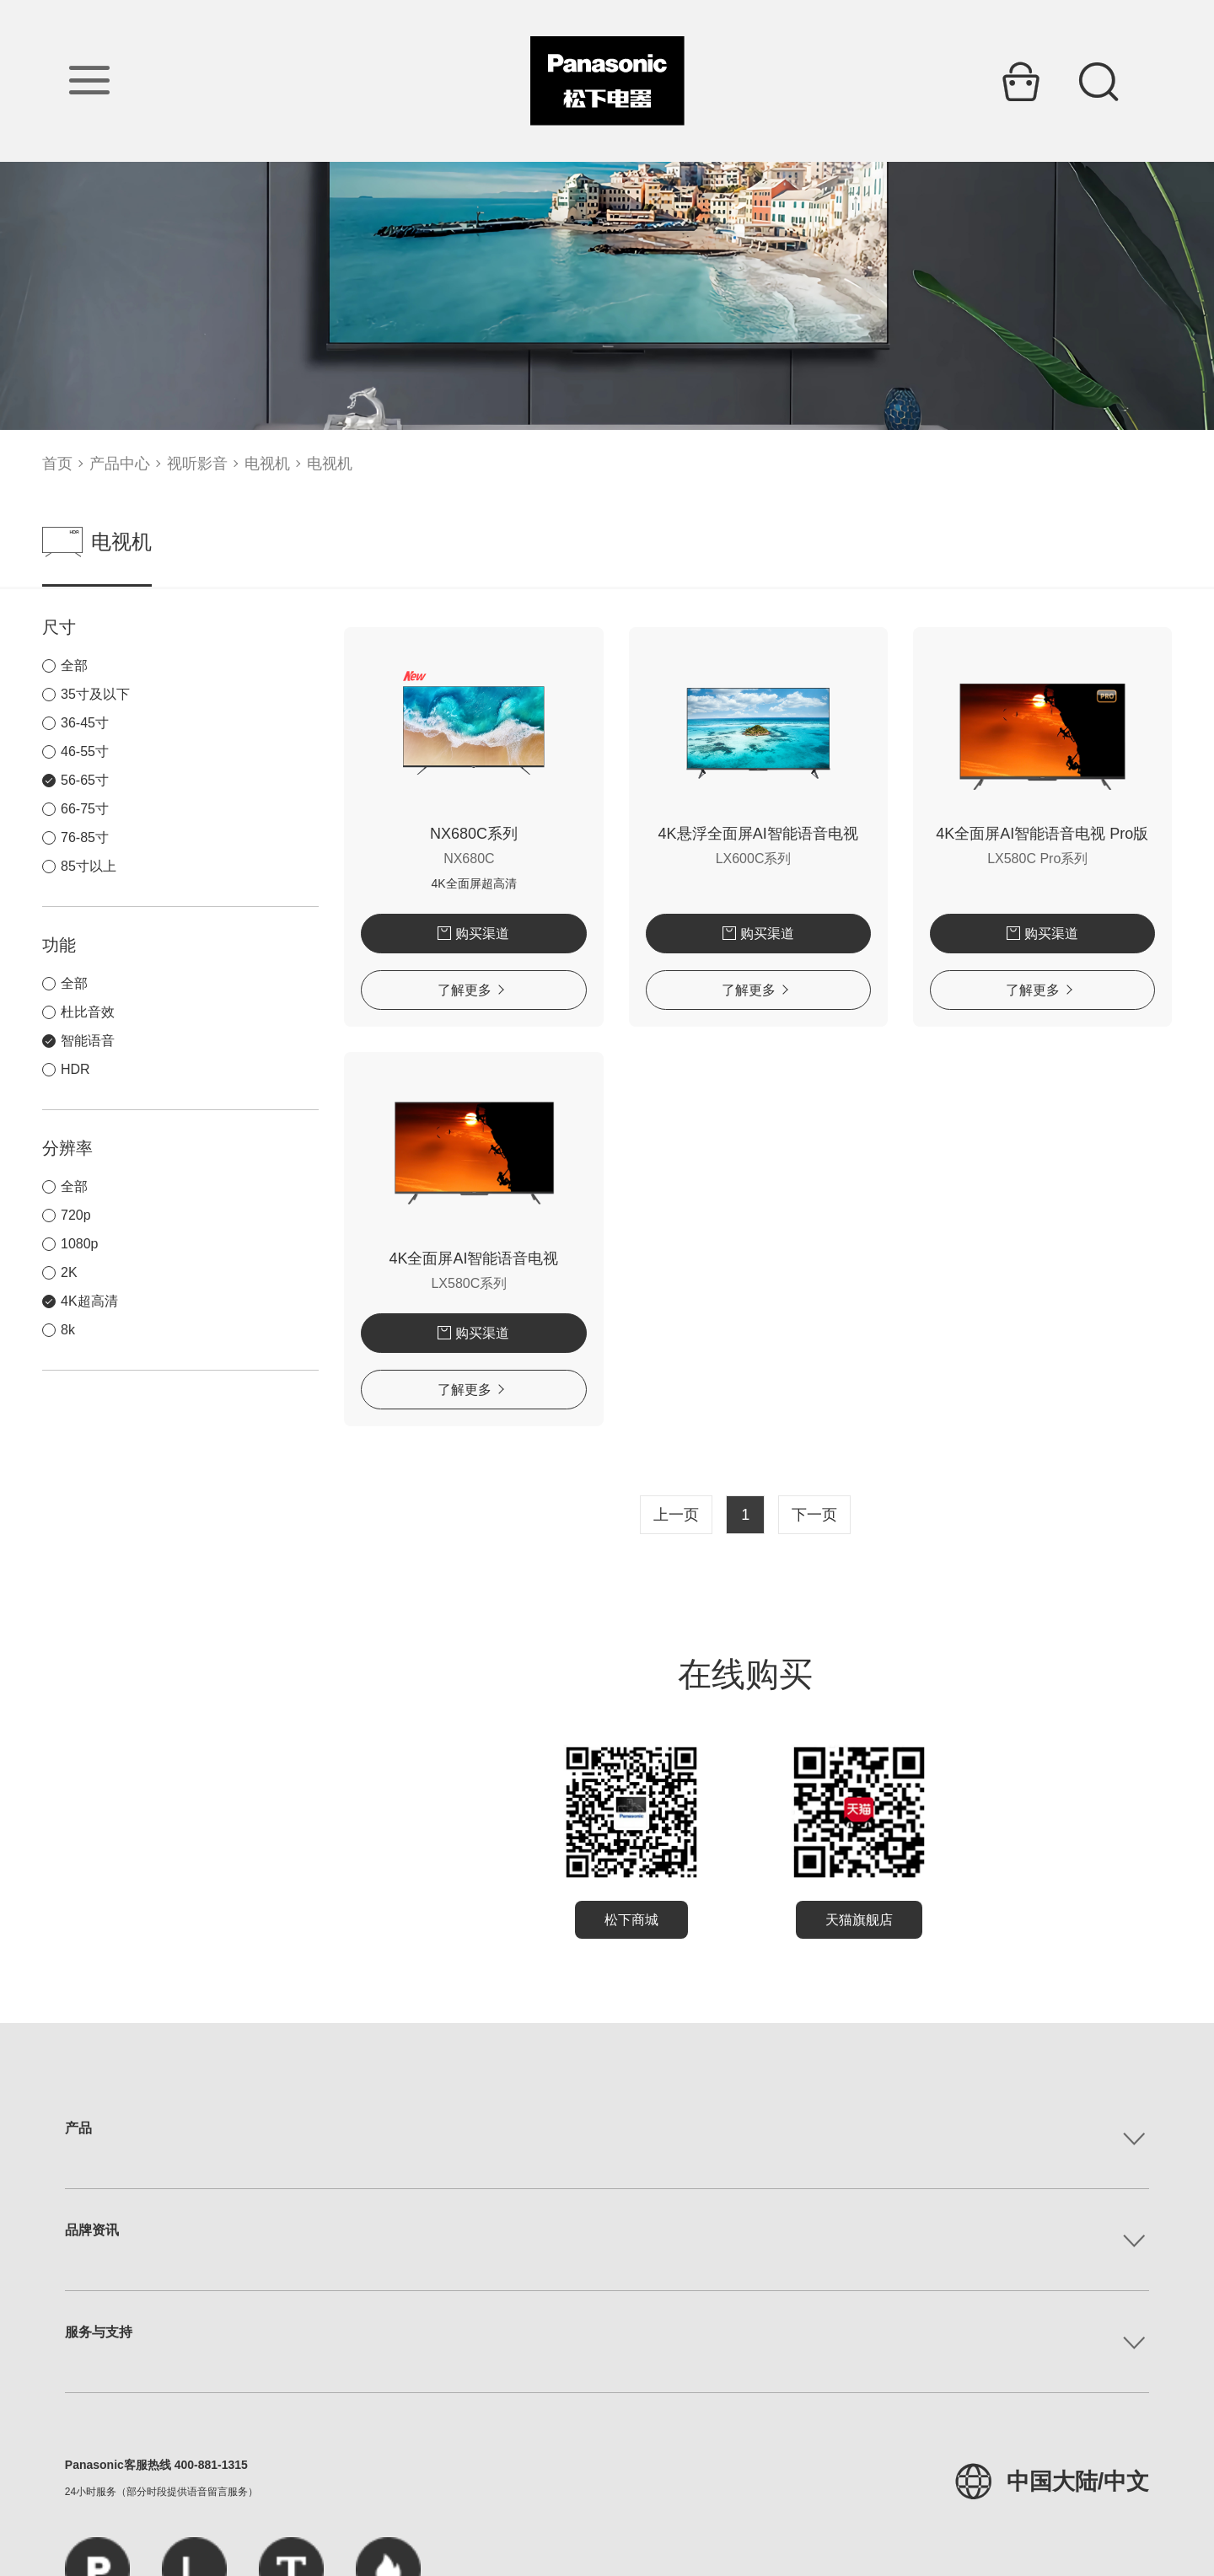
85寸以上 (88, 866)
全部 (74, 665)
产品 (78, 2128)
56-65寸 (85, 780)
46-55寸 (85, 751)
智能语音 (88, 1040)
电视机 (267, 463)
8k (68, 1330)
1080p (80, 1244)
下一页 (760, 1514)
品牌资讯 (92, 2230)
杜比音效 (88, 1012)
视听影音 (197, 463)
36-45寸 (85, 723)
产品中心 (119, 463)
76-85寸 (85, 837)
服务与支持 (98, 2332)
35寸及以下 (95, 694)
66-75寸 (85, 809)
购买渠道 (383, 933)
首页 (57, 463)
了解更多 (380, 990)
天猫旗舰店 (805, 1920)
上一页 (622, 1514)
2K (69, 1272)
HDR (75, 1069)
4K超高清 (89, 1301)
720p (76, 1215)
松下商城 (577, 1920)
